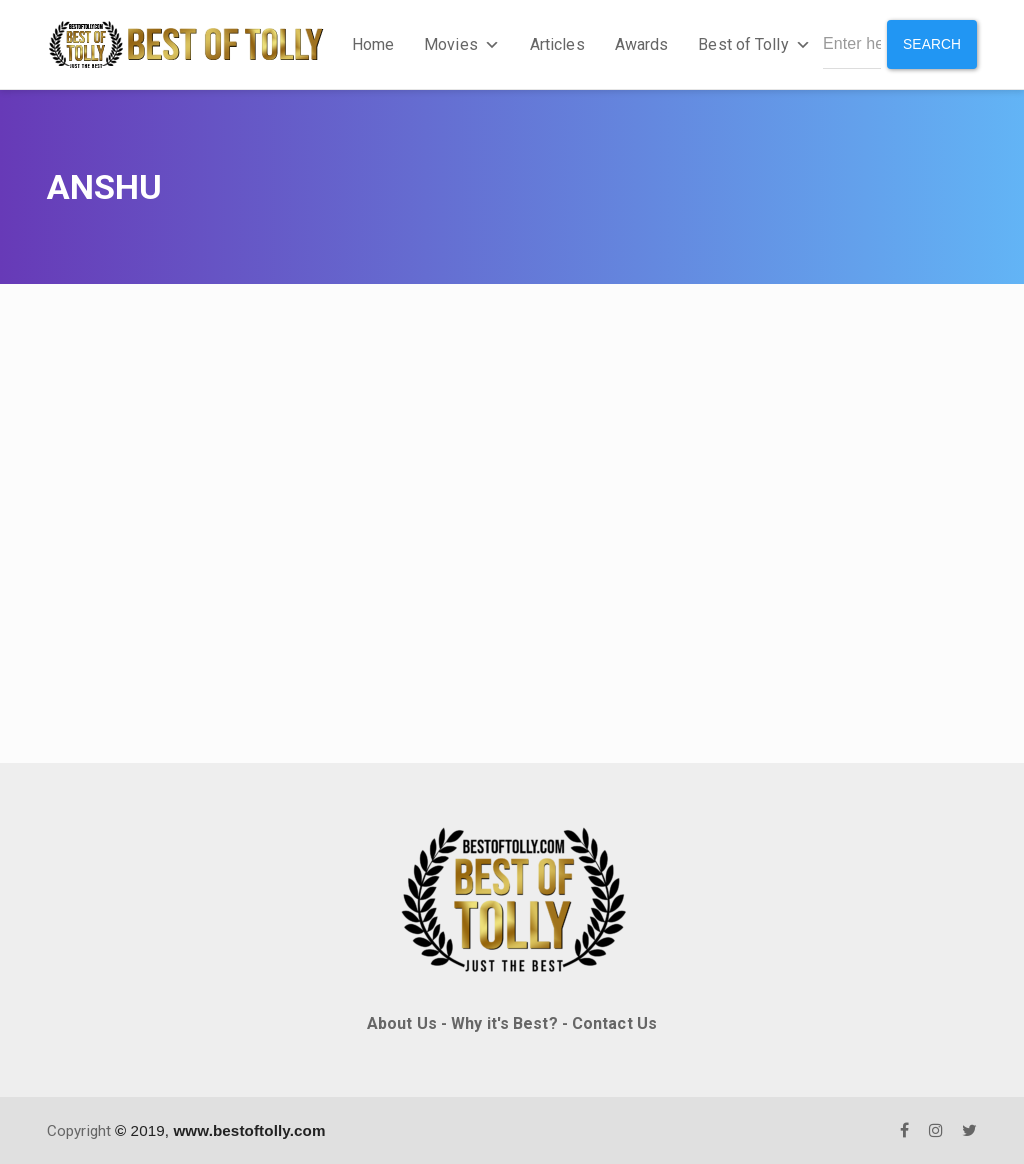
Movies (461, 44)
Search (931, 44)
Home (372, 44)
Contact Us (614, 1023)
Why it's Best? (504, 1023)
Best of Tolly (753, 44)
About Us (402, 1023)
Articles (556, 44)
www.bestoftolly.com (249, 1129)
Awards (641, 44)
